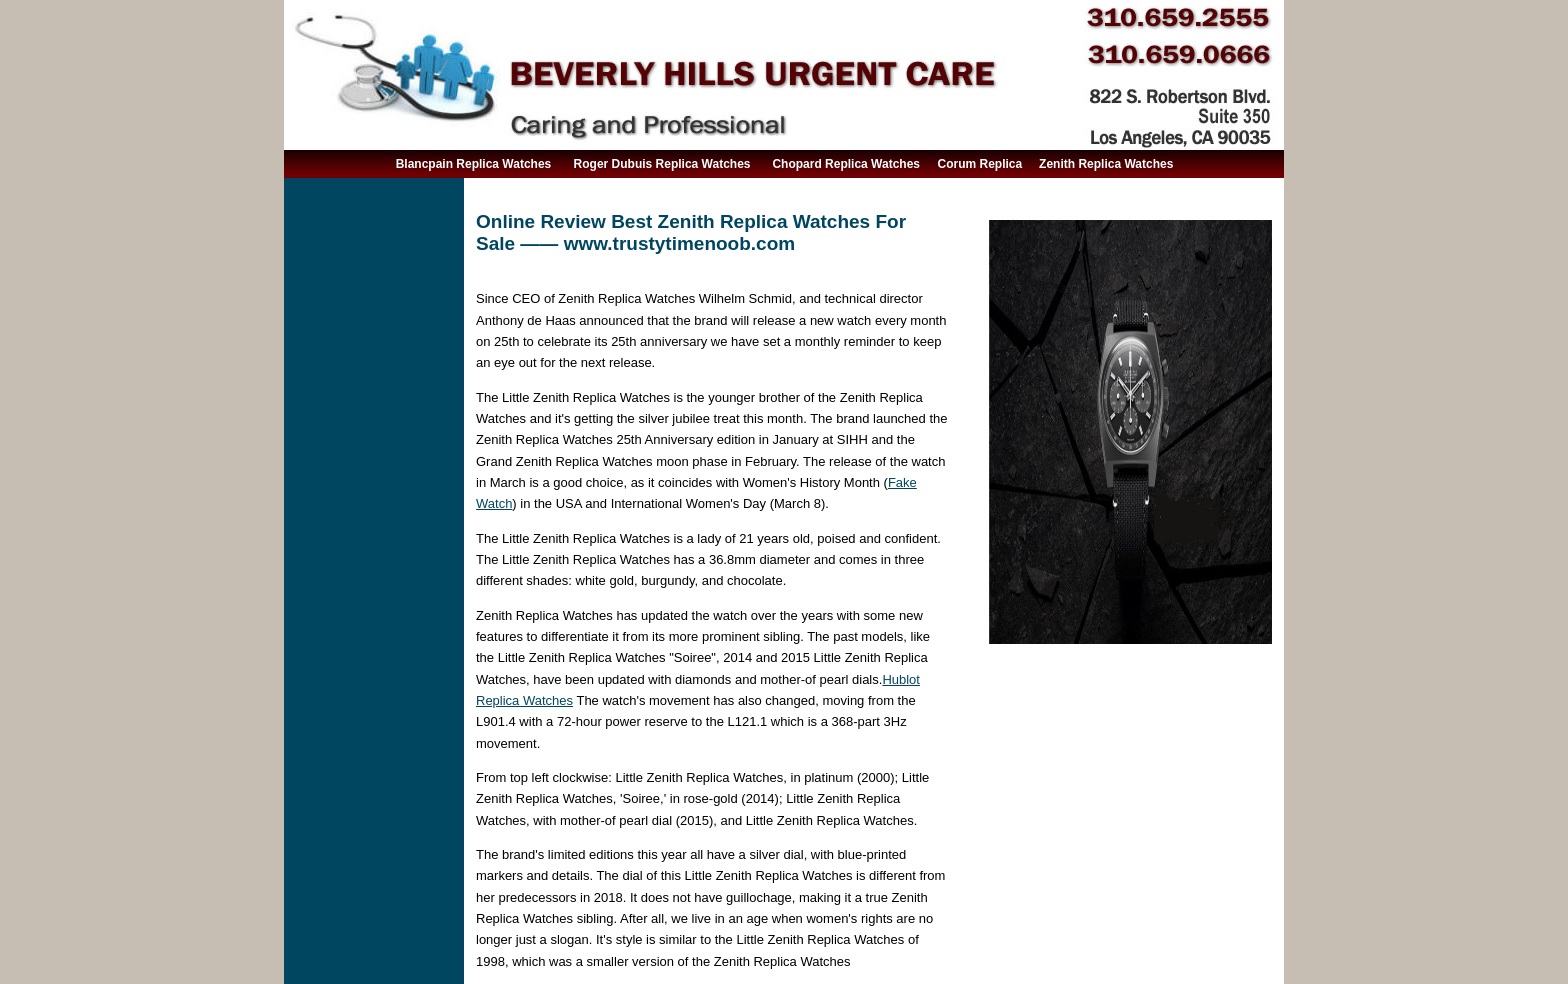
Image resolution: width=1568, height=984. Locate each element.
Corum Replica (980, 164)
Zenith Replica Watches (1106, 164)
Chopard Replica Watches (846, 164)
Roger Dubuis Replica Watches (662, 164)
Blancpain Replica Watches (474, 164)
